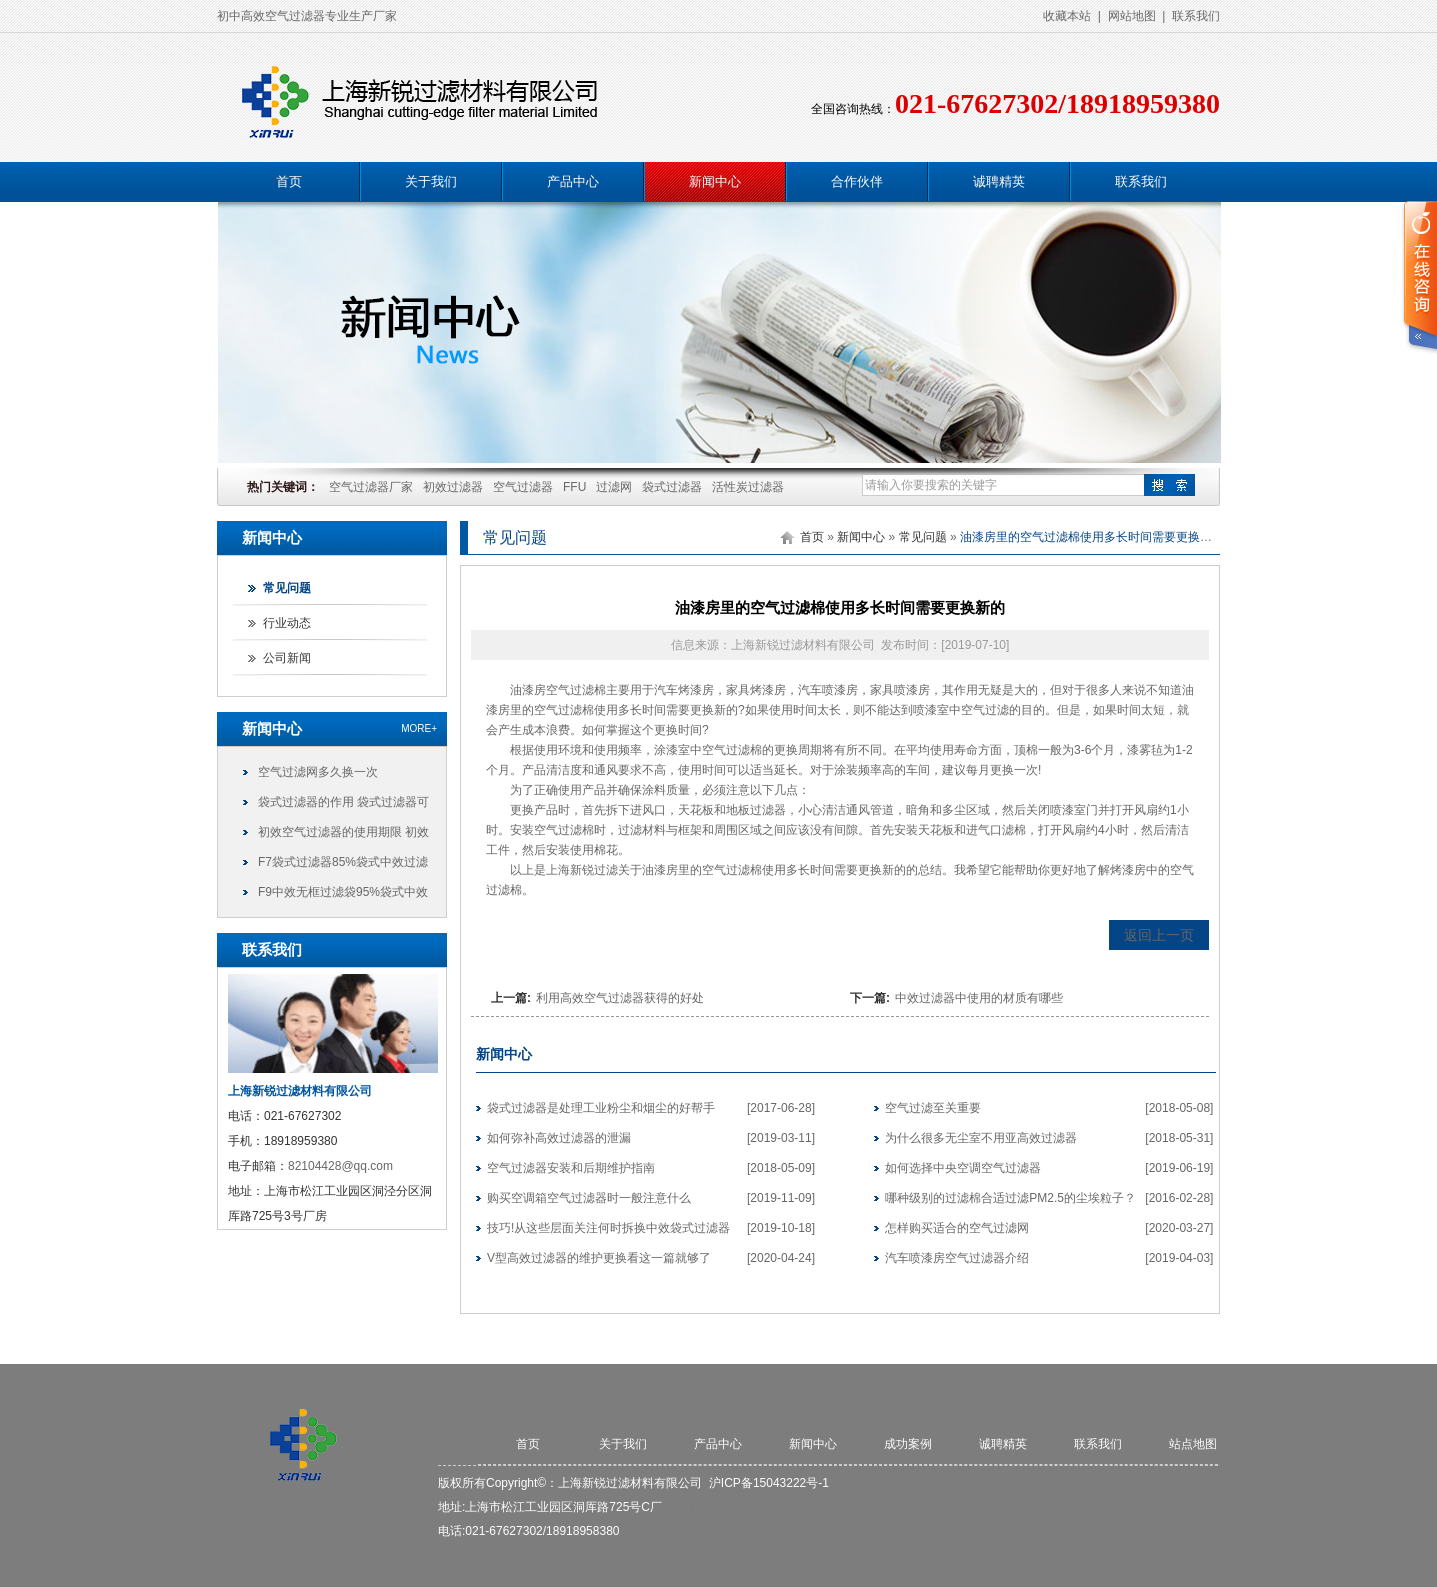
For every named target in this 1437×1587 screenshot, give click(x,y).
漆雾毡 (1145, 750)
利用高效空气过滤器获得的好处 (620, 998)
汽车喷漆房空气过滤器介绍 (957, 1258)
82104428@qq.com (340, 1166)
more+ (419, 728)
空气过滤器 (523, 487)
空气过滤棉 (576, 690)
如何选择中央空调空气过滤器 (963, 1168)
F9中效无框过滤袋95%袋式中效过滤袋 (343, 896)
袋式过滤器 (672, 487)
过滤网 (614, 487)
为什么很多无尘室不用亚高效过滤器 (981, 1138)
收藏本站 (1067, 16)
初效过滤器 (453, 487)
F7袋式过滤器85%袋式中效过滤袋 (343, 866)
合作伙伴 (857, 181)
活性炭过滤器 (748, 487)
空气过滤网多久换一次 (318, 772)
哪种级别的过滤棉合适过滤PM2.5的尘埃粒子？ (1010, 1198)
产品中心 (573, 181)
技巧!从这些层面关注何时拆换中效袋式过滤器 (608, 1228)
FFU (574, 487)
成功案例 (908, 1444)
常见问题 (287, 588)
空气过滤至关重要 (933, 1108)
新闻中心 (715, 181)
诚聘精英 (999, 181)
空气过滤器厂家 (371, 487)
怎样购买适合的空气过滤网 (957, 1228)
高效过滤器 (796, 1531)
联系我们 (1196, 16)
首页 (289, 181)
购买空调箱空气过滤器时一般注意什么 (589, 1198)
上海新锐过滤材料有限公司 (630, 1483)
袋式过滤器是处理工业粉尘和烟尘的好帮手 (601, 1108)
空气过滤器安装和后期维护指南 (571, 1168)
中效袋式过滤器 (872, 1531)
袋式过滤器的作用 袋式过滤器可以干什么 (343, 806)
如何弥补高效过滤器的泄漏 (559, 1138)
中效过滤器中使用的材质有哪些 (979, 998)
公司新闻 (287, 658)
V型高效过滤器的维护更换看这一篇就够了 (599, 1258)
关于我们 (431, 181)
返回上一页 (1159, 935)
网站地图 (1132, 16)
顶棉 (1026, 750)
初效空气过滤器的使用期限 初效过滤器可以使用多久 (343, 836)
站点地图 (1193, 1444)
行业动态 (287, 623)
